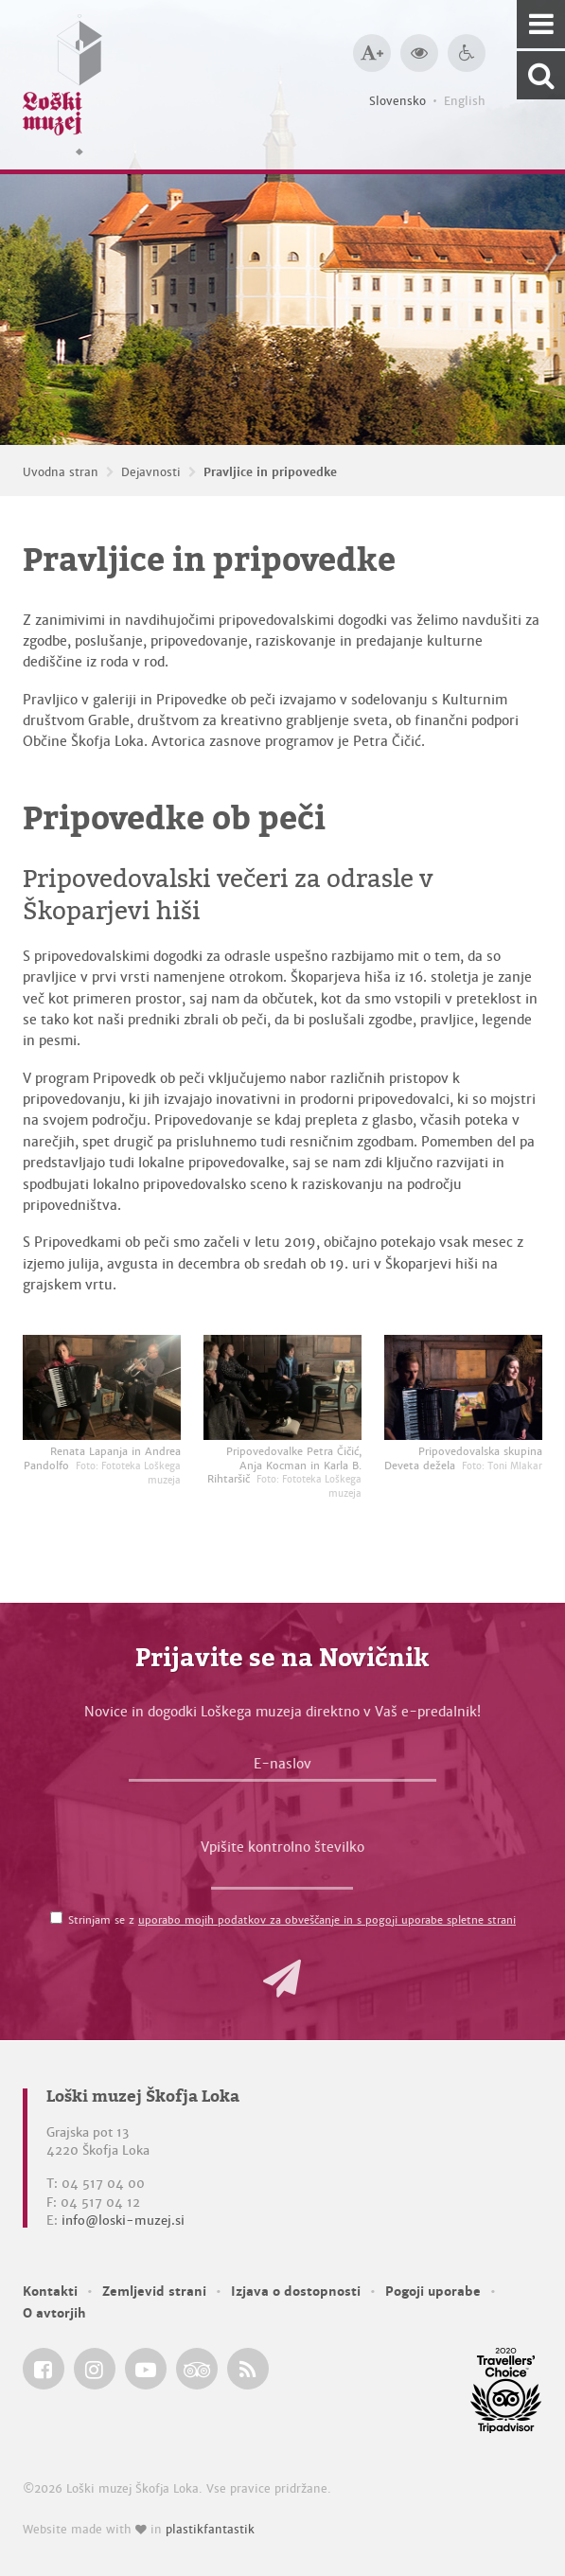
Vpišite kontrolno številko (282, 1847)
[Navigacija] (541, 24)
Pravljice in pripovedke (270, 472)
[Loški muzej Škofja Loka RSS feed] (248, 2368)
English (465, 101)
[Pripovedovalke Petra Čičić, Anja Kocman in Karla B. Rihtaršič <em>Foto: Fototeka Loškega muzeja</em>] (282, 1387)
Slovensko (397, 101)
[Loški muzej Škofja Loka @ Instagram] (94, 2368)
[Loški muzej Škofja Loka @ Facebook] (43, 2368)
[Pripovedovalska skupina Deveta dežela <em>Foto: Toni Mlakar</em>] (463, 1387)
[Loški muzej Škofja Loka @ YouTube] (146, 2368)
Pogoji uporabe (433, 2291)
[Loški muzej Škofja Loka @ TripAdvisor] (197, 2368)
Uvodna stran (60, 472)
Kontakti (50, 2291)
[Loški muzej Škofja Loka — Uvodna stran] (62, 84)
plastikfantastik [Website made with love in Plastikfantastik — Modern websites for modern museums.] (210, 2529)
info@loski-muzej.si (123, 2220)
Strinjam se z (292, 1920)
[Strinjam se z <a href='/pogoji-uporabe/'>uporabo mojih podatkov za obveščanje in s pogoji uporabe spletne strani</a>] (56, 1917)
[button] (282, 1978)
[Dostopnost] (467, 53)
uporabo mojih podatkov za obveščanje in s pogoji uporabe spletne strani (327, 1920)
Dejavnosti (151, 472)
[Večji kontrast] (419, 53)
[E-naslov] (282, 1768)
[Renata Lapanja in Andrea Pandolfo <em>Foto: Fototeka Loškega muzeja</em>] (102, 1387)
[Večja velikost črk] (372, 53)
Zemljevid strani (154, 2291)
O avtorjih (54, 2313)
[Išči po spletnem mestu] (541, 75)
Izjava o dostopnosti (296, 2291)
